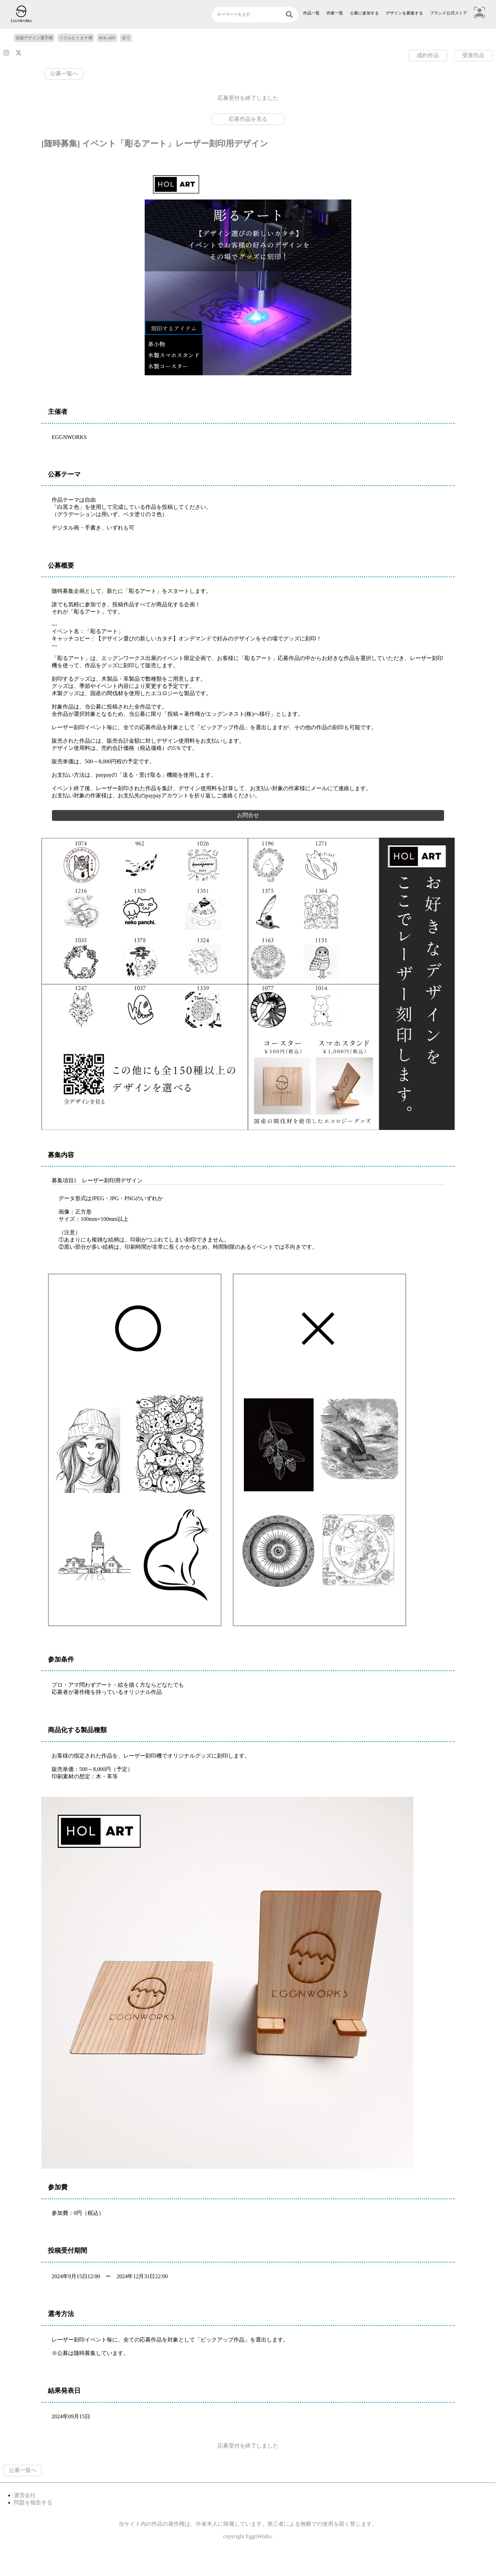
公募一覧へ (64, 73)
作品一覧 (311, 13)
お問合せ (248, 815)
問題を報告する (33, 2502)
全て (126, 37)
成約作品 (428, 55)
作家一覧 (335, 13)
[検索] (289, 14)
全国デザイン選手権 (34, 37)
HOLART (107, 37)
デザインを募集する (404, 13)
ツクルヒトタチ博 (75, 37)
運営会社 (25, 2495)
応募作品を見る (248, 119)
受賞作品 (473, 55)
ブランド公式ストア (448, 13)
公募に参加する (364, 13)
